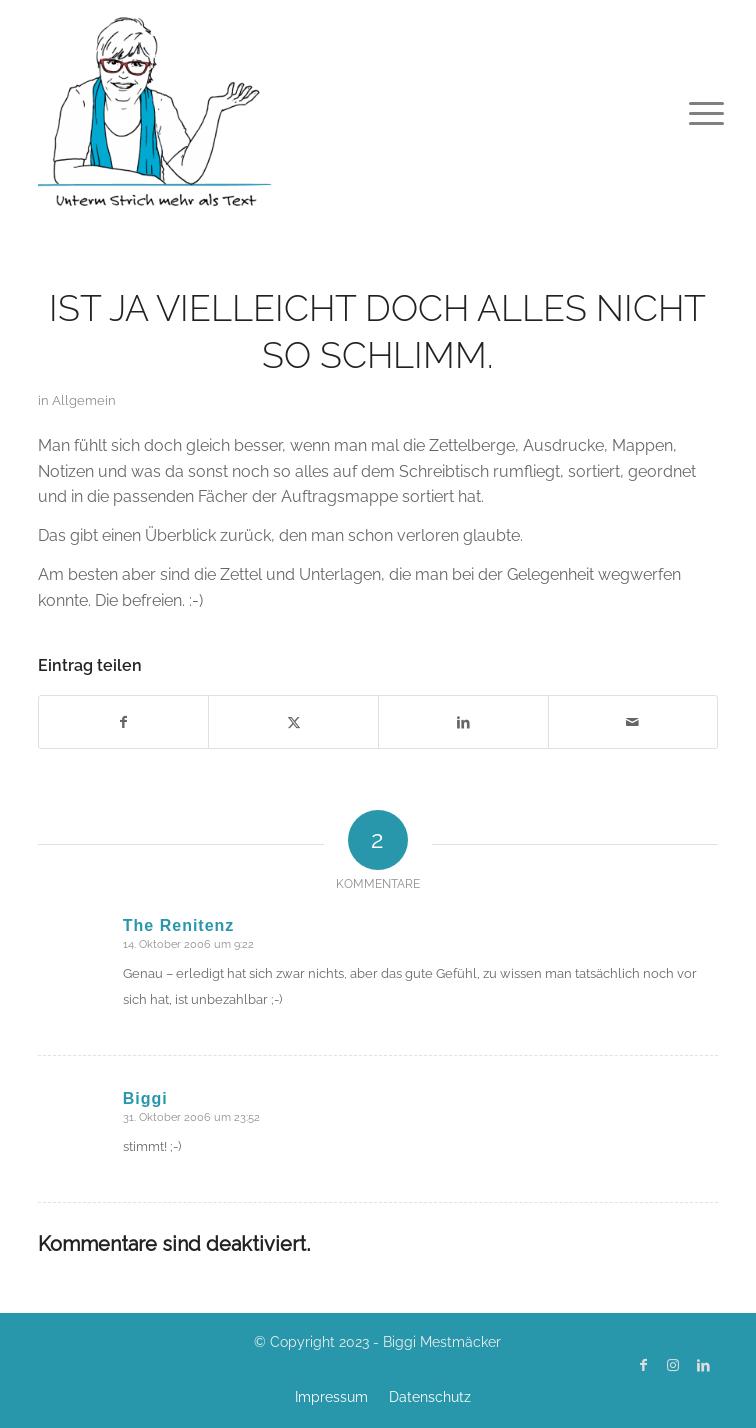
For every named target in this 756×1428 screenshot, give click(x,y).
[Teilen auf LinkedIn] (463, 722)
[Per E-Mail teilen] (633, 722)
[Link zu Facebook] (643, 1365)
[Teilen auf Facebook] (124, 722)
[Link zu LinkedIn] (703, 1365)
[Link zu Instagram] (673, 1365)
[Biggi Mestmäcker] (310, 110)
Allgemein (84, 400)
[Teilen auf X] (293, 722)
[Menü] (691, 112)
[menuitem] (691, 112)
